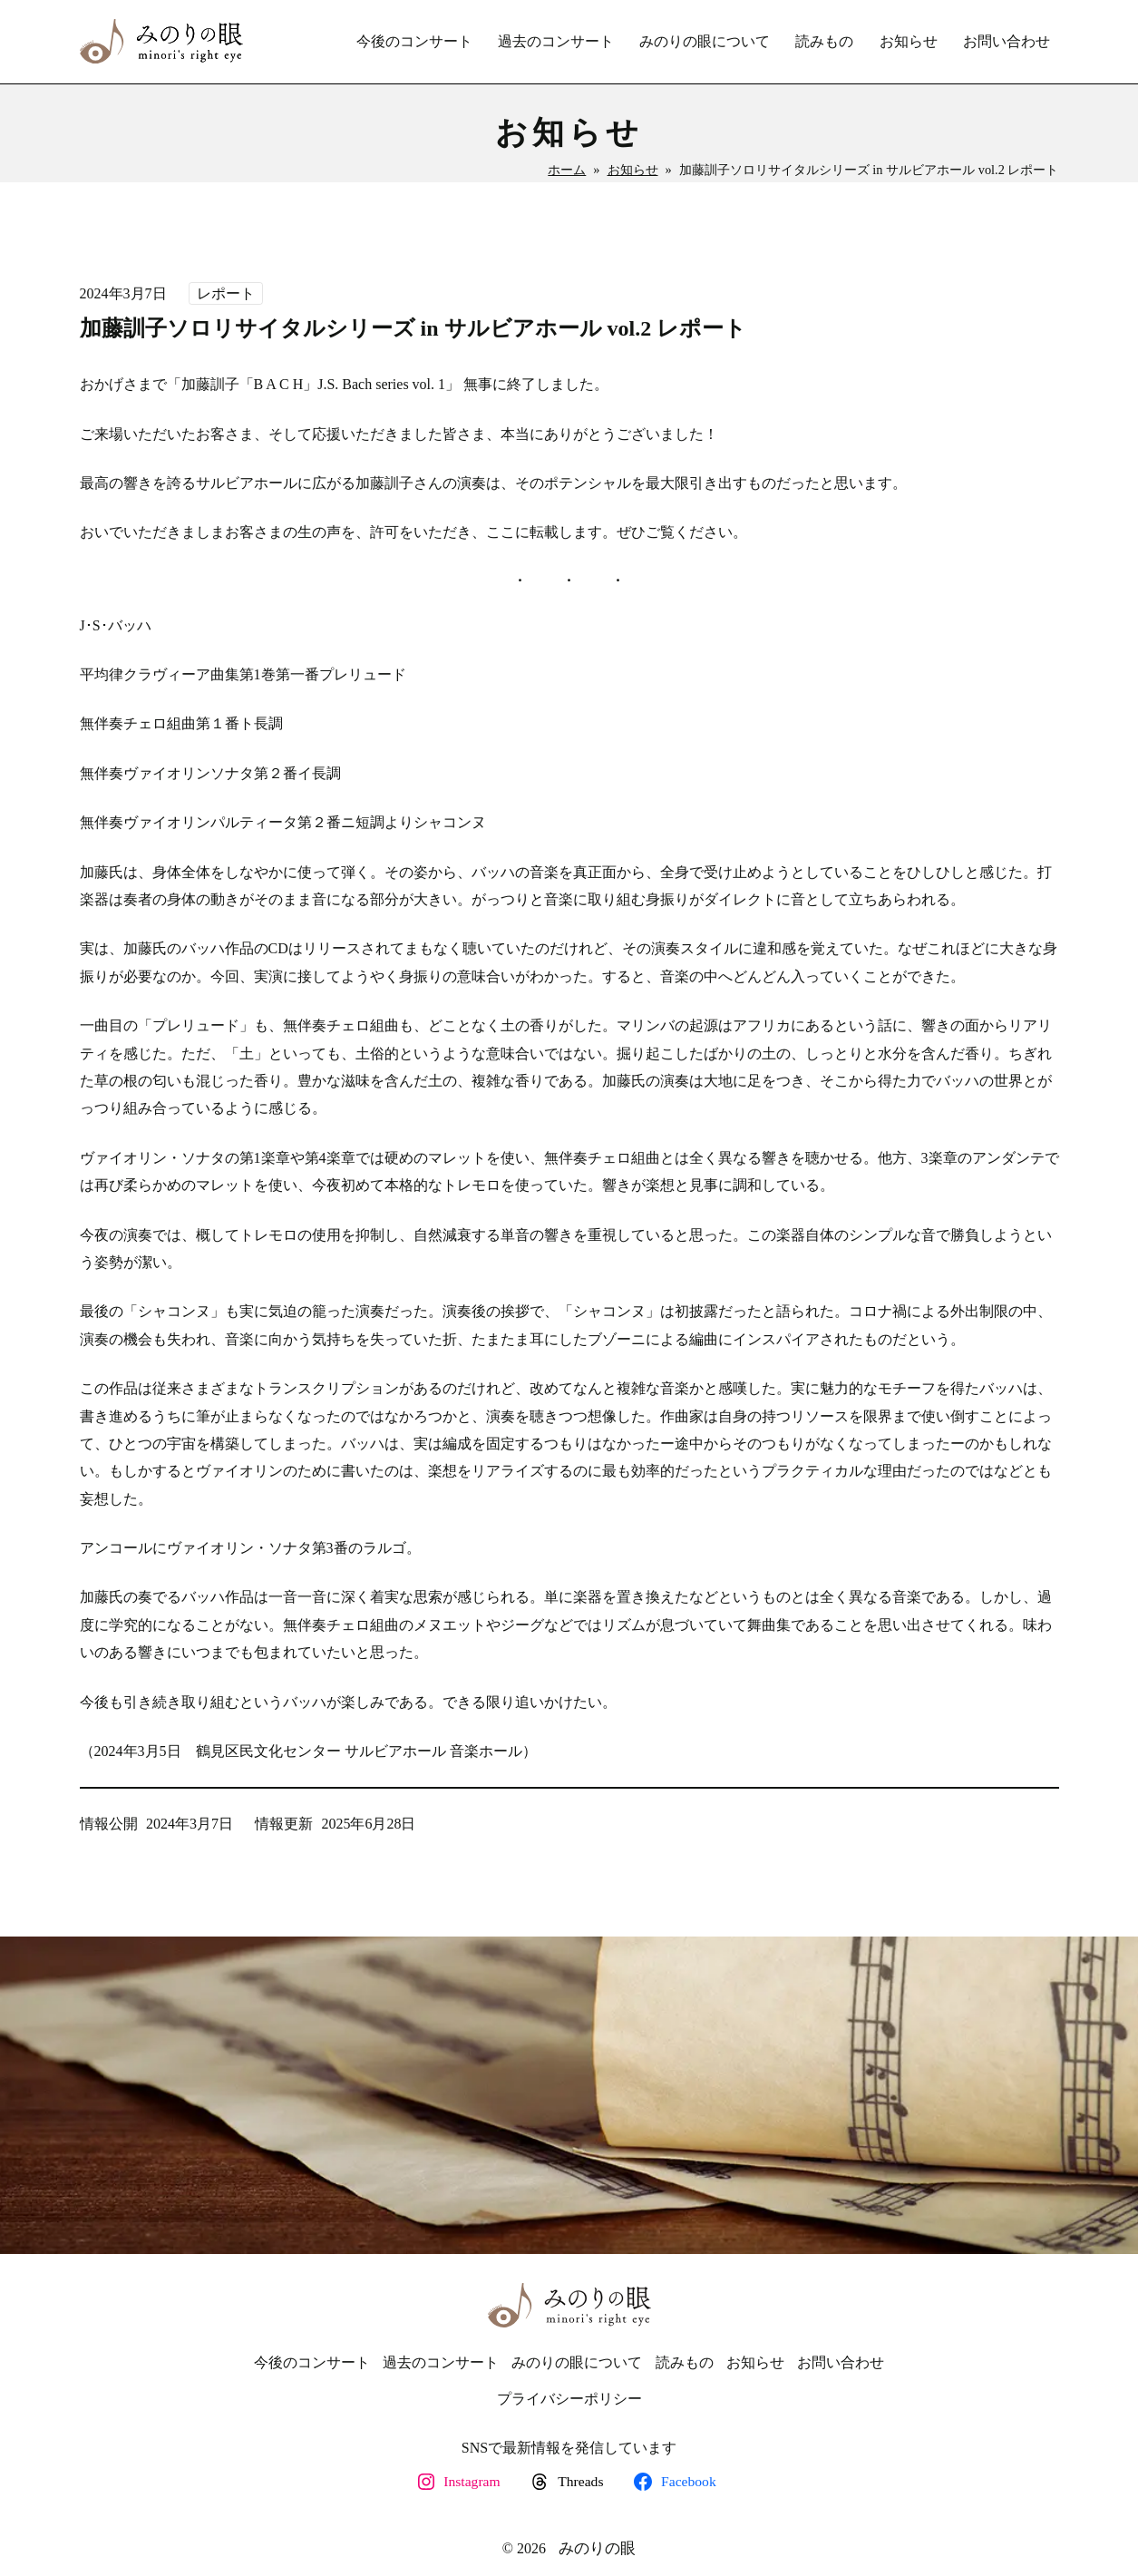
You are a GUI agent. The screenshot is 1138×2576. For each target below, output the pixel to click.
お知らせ (633, 169)
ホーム (567, 169)
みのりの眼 (597, 2548)
